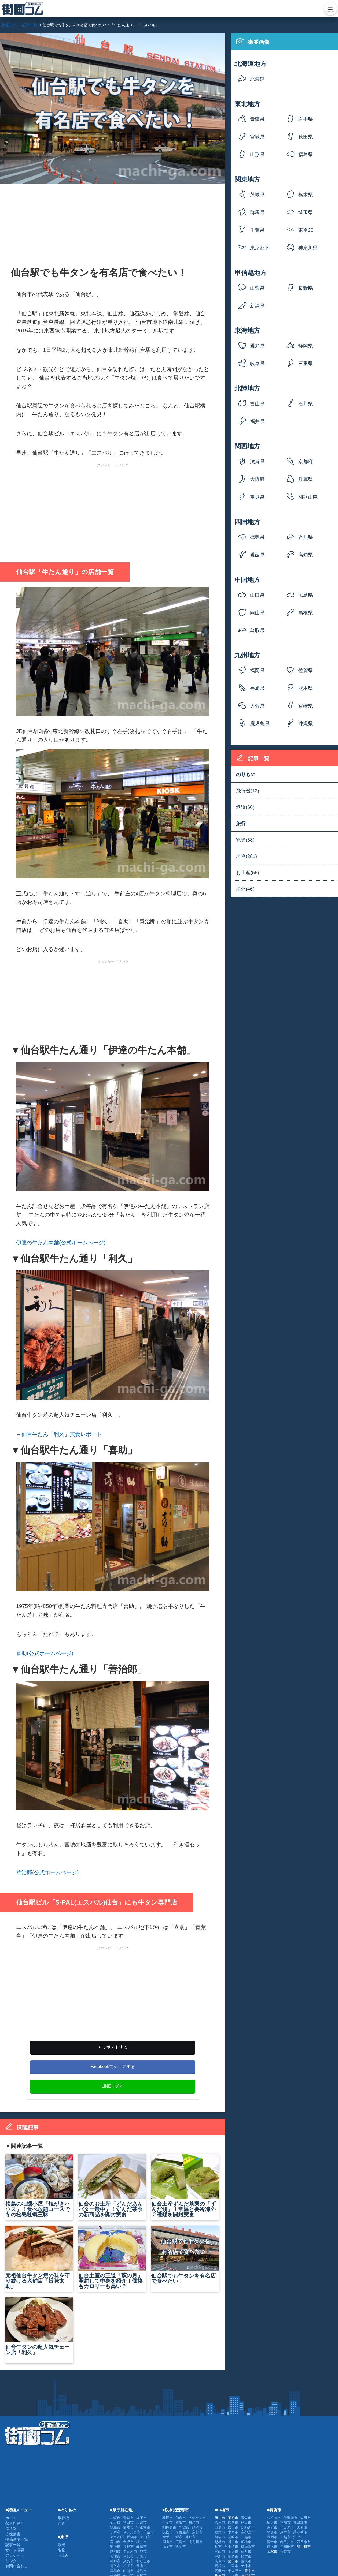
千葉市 (148, 2532)
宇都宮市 (143, 2527)
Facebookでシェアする (112, 2066)
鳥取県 (257, 630)
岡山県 (257, 612)
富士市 (272, 2542)
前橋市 (128, 2527)
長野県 (305, 288)
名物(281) (246, 856)
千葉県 (257, 230)
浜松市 (167, 2532)
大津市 (115, 2556)
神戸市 (115, 2561)
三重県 (305, 363)
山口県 (257, 595)
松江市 (128, 2566)
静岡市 (115, 2551)
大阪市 (141, 2556)
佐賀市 (285, 2551)
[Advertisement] (112, 223)
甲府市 (115, 2547)
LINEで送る (112, 2086)
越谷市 (220, 2542)
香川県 (305, 537)
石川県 (305, 403)
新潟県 (257, 305)
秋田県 (305, 137)
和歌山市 (143, 2561)
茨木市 (272, 2547)
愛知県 (257, 346)
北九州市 (196, 2542)
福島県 (305, 154)
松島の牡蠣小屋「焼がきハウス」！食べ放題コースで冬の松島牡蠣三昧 (39, 2185)
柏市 (218, 2547)
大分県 (257, 706)
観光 (61, 2545)
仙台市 (115, 2523)
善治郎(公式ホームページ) (47, 1872)
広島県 (305, 595)
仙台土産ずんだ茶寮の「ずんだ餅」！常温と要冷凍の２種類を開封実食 (185, 2185)
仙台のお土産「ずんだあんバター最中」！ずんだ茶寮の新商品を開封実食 (112, 2185)
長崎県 (257, 688)
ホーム (11, 2518)
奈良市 (128, 2561)
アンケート (14, 2555)
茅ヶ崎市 (300, 2532)
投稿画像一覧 (16, 2539)
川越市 (246, 2537)
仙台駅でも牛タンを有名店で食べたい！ (185, 2255)
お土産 (63, 2555)
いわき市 (248, 2527)
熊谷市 (272, 2527)
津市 (143, 2551)
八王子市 (231, 2547)
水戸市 (115, 2532)
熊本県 (305, 688)
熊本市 (180, 2547)
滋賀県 (257, 461)
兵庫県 (305, 479)
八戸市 (220, 2523)
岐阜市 (141, 2547)
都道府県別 (14, 2523)
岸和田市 (287, 2547)
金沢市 (128, 2542)
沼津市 (298, 2537)
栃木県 (305, 194)
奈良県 (257, 497)
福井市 (141, 2542)
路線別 (11, 2528)
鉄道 (61, 2523)
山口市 (128, 2571)
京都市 (128, 2556)
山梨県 (257, 288)
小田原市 (287, 2527)
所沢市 (272, 2523)
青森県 (257, 119)
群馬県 (257, 212)
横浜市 (132, 2537)
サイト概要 (14, 2550)
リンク (11, 2561)
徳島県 (257, 537)
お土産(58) (247, 872)
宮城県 (257, 137)
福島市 (115, 2527)
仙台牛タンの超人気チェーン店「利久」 (39, 2326)
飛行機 (63, 2518)
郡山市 (233, 2527)
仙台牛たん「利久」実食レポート (61, 1434)
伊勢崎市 (290, 2518)
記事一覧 (12, 2545)
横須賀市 (248, 2547)
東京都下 (259, 248)
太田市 (305, 2518)
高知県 (305, 555)
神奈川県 (308, 248)
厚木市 (285, 2532)
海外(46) (245, 889)
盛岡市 (141, 2518)
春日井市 (287, 2542)
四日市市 (304, 2542)
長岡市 (272, 2537)
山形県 (257, 154)
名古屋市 (130, 2551)
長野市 (128, 2547)
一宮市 (233, 2566)
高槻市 (220, 2571)
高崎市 (233, 2537)
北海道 (257, 79)
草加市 (285, 2523)
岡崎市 (220, 2566)
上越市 (285, 2537)
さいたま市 (132, 2532)
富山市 (115, 2542)
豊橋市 (246, 2561)
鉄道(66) (245, 807)
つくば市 (274, 2518)
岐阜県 (257, 363)
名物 (61, 2550)
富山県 (257, 403)
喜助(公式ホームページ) (44, 1653)
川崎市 (194, 2523)
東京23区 (305, 231)
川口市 (233, 2542)
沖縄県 (305, 723)
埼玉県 (305, 212)
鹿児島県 (259, 723)
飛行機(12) (247, 791)
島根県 (305, 612)
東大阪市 (235, 2571)
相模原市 (169, 2527)
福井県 (257, 421)
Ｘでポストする (113, 2047)
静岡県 (305, 346)
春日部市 (300, 2523)
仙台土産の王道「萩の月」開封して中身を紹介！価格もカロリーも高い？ (112, 2257)
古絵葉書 (12, 2534)
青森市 (128, 2518)
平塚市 (272, 2532)
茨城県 (257, 194)
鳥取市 (115, 2566)
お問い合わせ (16, 2566)
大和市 (302, 2527)
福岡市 (167, 2547)
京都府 (305, 461)
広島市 (115, 2571)
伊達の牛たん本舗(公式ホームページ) (60, 1243)
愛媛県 (257, 555)
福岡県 (257, 670)
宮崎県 (305, 706)
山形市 (141, 2523)
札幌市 (115, 2518)
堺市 (178, 2537)
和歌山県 (308, 497)
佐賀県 (305, 670)
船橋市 (246, 2542)
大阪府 (257, 479)
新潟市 (145, 2537)
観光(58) (245, 840)
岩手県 (305, 119)
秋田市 (128, 2523)
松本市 (246, 2556)
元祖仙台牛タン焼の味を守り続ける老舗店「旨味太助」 (39, 2257)
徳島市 (141, 2571)
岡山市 (141, 2566)
